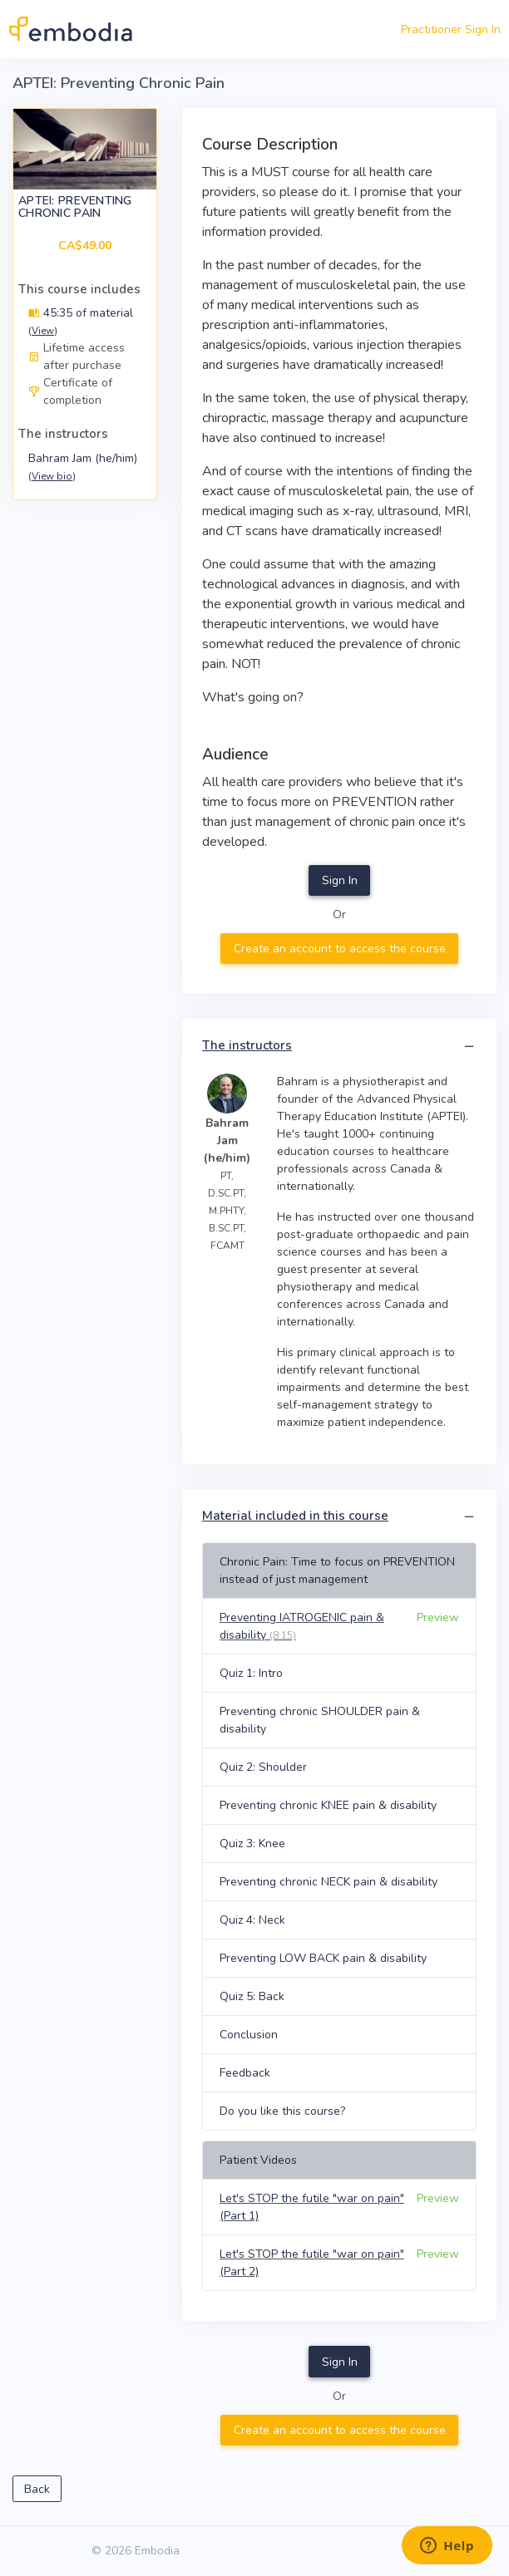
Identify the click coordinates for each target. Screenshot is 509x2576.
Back (37, 2489)
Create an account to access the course (340, 948)
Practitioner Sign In (451, 29)
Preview (438, 1617)
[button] (469, 1046)
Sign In (340, 880)
